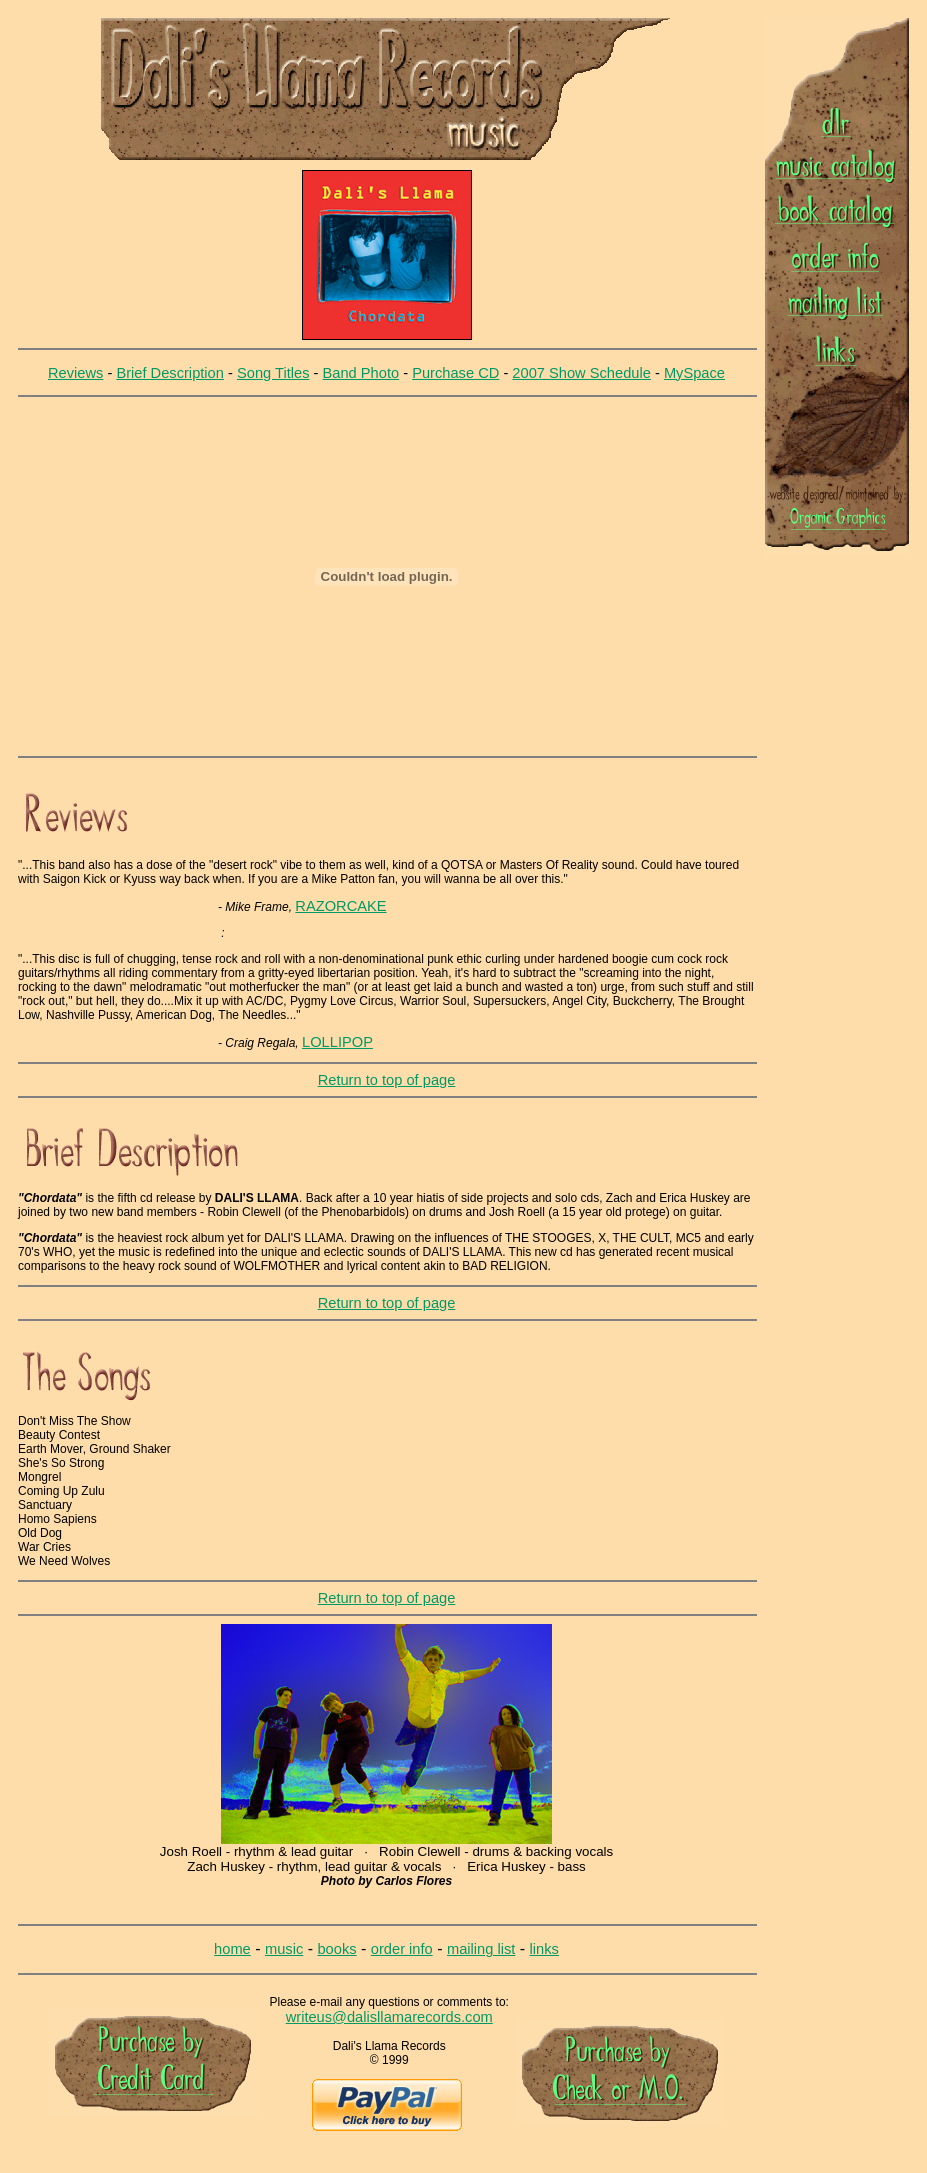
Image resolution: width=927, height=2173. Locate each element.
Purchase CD (455, 373)
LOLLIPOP (337, 1042)
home (232, 1949)
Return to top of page (387, 1080)
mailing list (481, 1949)
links (544, 1949)
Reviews (75, 373)
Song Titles (273, 373)
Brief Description (170, 373)
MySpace (694, 373)
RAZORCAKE (340, 906)
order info (402, 1949)
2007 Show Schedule (581, 373)
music (284, 1949)
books (336, 1949)
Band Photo (361, 373)
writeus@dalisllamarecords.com (389, 2017)
